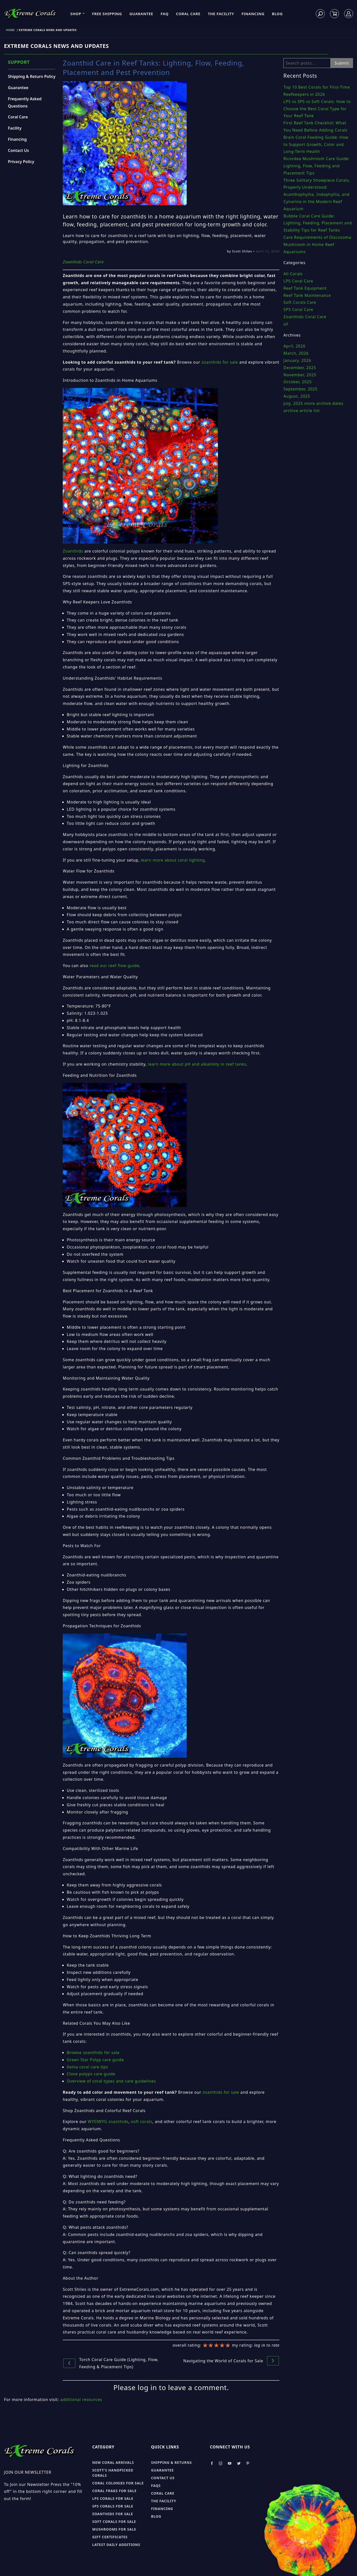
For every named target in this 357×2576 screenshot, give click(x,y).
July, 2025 (293, 403)
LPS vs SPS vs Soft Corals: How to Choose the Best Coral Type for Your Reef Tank (317, 109)
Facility (15, 128)
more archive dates (323, 403)
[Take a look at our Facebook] (212, 2463)
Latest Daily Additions (116, 2544)
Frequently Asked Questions (25, 102)
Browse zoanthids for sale (93, 2052)
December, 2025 (299, 367)
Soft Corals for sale (114, 2521)
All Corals (293, 274)
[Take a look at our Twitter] (239, 2463)
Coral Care (188, 13)
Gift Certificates (110, 2537)
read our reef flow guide (114, 965)
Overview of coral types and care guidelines (111, 2081)
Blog (277, 13)
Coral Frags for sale (114, 2490)
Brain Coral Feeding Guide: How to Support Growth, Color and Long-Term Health (315, 144)
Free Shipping (107, 13)
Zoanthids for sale (112, 2513)
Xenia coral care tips (87, 2067)
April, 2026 (294, 346)
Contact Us (18, 150)
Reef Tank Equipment (305, 288)
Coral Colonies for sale (118, 2483)
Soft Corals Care (299, 302)
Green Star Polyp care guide (95, 2059)
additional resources (81, 2399)
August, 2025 (296, 396)
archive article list (301, 410)
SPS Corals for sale (112, 2506)
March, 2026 (295, 353)
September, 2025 (300, 389)
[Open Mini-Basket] (334, 13)
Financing (253, 13)
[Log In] (348, 13)
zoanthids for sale (220, 362)
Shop (77, 13)
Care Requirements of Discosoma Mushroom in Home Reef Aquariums (317, 244)
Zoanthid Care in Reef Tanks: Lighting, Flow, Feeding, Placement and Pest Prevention (153, 67)
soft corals (141, 2121)
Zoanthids (73, 551)
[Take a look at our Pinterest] (248, 2463)
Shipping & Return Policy (32, 76)
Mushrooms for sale (114, 2529)
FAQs (156, 2485)
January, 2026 (297, 360)
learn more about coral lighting (173, 860)
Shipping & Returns (171, 2462)
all (285, 324)
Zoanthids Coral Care (304, 316)
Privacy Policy (21, 161)
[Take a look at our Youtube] (230, 2463)
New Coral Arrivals (113, 2462)
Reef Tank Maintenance (307, 295)
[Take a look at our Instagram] (221, 2463)
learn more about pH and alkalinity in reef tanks (197, 1064)
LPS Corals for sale (112, 2498)
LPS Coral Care (298, 281)
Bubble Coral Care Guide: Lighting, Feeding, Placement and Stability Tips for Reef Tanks (317, 223)
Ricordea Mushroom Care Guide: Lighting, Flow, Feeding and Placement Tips (316, 166)
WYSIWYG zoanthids (108, 2121)
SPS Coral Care (298, 309)
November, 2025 (299, 375)
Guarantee (141, 13)
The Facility (221, 13)
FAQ (165, 13)
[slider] (217, 2345)
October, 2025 (297, 381)
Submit (342, 63)
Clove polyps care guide (91, 2074)
